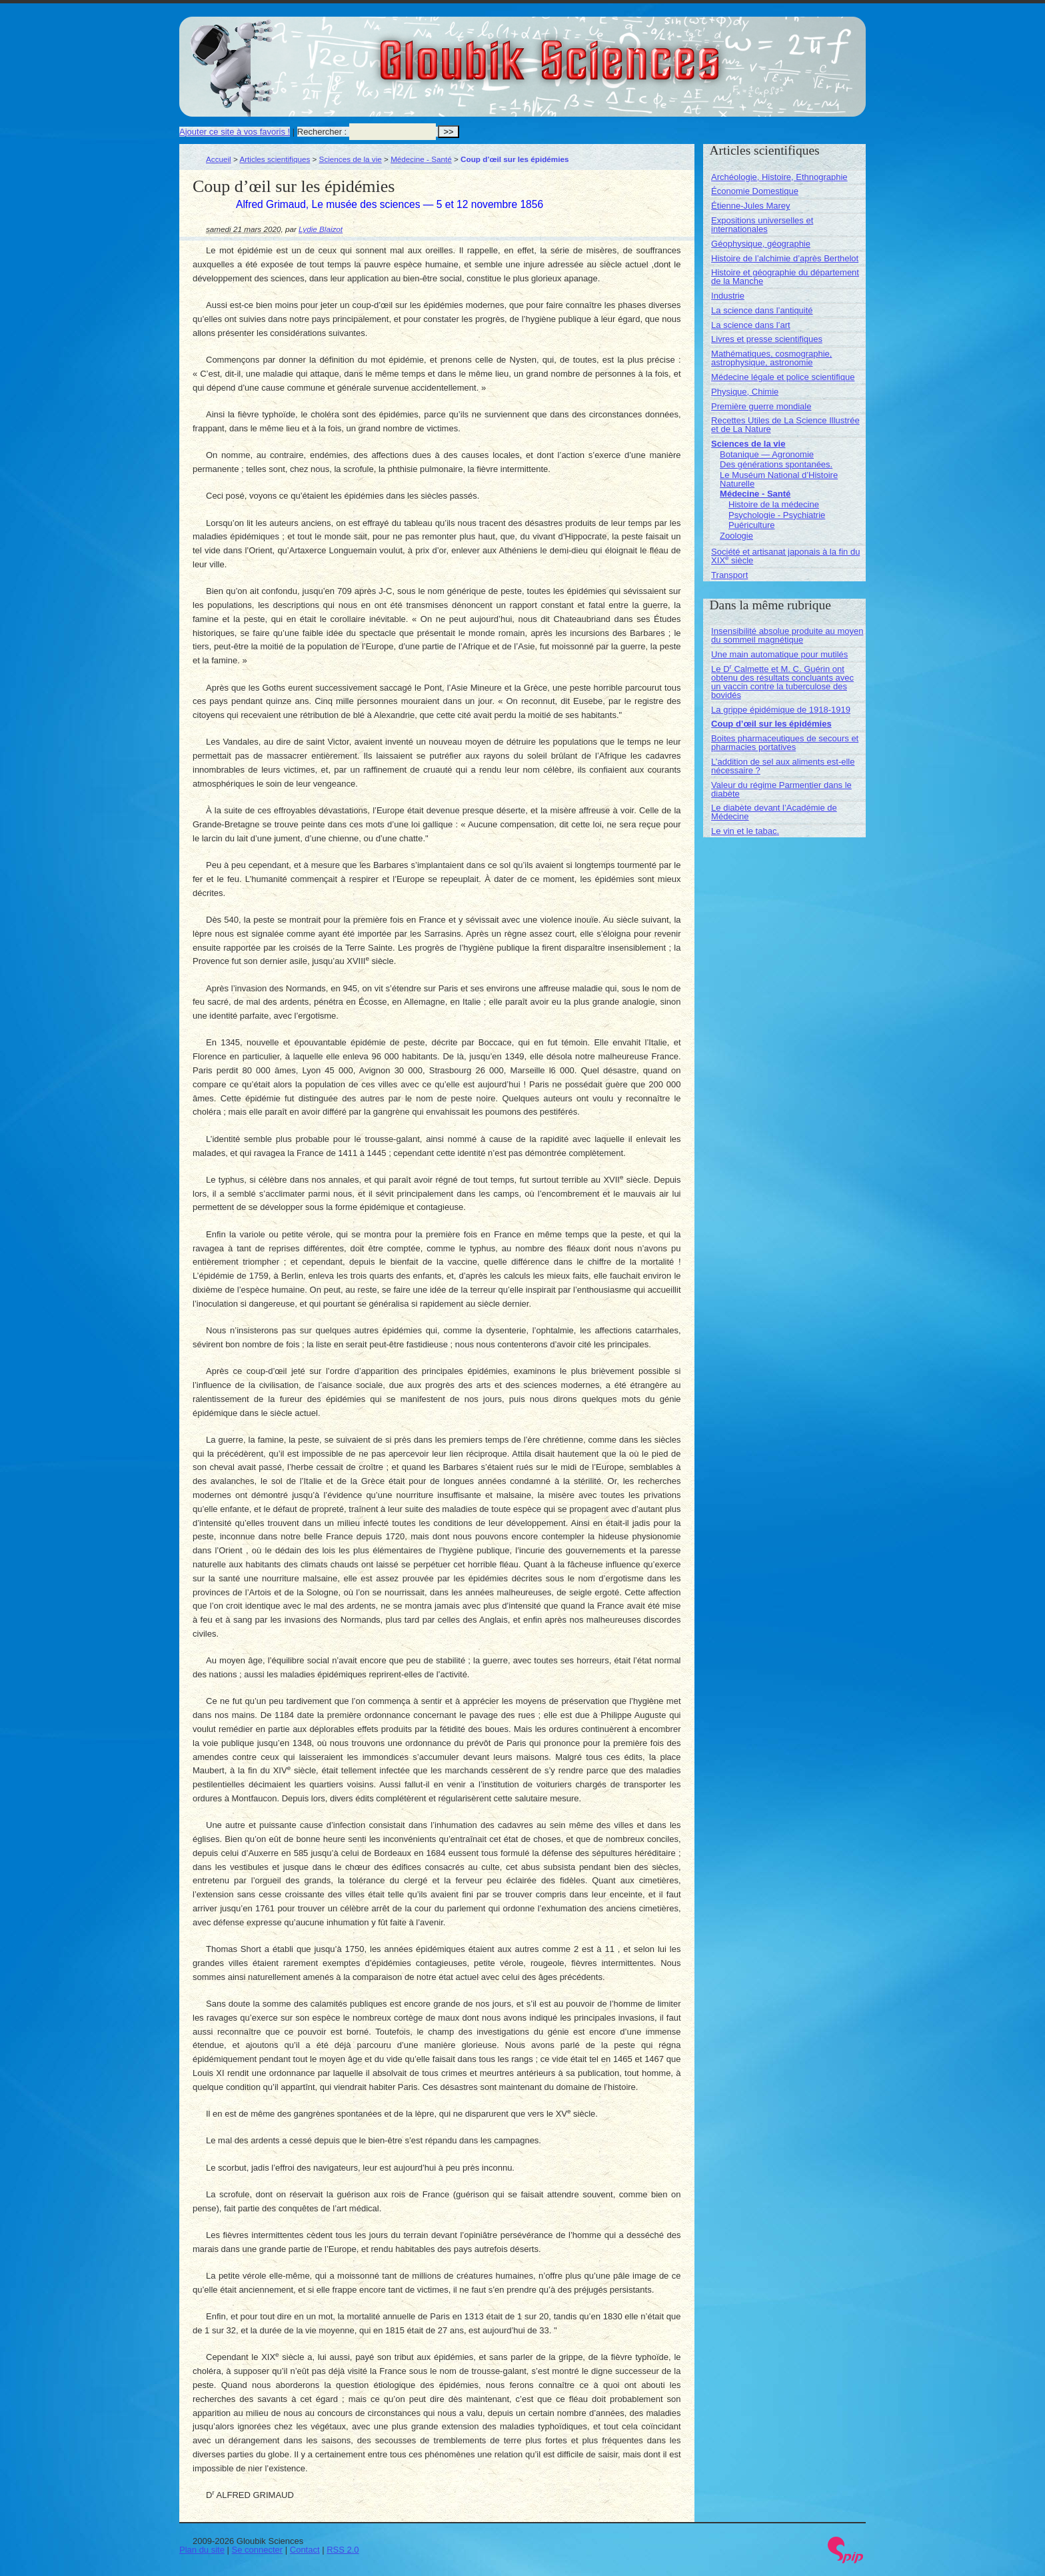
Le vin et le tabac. (745, 831)
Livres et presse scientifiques (766, 339)
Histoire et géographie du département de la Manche (785, 276)
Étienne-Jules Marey (750, 206)
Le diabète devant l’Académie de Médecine (774, 812)
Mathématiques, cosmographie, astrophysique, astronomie (771, 358)
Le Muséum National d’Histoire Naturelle (779, 479)
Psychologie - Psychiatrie (776, 515)
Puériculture (751, 525)
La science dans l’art (750, 325)
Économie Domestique (754, 191)
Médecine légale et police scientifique (782, 377)
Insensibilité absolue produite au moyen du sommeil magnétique (787, 635)
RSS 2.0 (343, 2550)
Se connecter (257, 2550)
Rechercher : (322, 132)
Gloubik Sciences (624, 52)
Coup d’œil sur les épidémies (771, 724)
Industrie (727, 296)
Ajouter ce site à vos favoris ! (234, 132)
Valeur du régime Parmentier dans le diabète (781, 789)
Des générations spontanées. (776, 464)
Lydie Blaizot (321, 229)
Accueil (218, 159)
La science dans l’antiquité (762, 310)
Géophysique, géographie (760, 244)
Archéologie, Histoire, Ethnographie (779, 177)
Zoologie (736, 536)
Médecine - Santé (421, 159)
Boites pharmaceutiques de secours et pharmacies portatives (784, 742)
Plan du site (202, 2550)
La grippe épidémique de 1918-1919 (780, 710)
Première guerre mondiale (761, 406)
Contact (305, 2550)
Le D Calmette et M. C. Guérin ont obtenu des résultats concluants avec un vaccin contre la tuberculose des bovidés (782, 682)
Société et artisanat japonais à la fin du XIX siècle (785, 556)
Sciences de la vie (350, 159)
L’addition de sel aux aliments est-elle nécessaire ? (782, 766)
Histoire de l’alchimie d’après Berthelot (784, 258)
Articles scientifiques (274, 159)
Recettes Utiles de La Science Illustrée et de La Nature (785, 424)
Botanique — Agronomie (767, 454)
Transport (729, 575)
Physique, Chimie (744, 392)
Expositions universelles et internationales (762, 224)
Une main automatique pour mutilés (779, 654)
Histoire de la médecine (773, 504)
